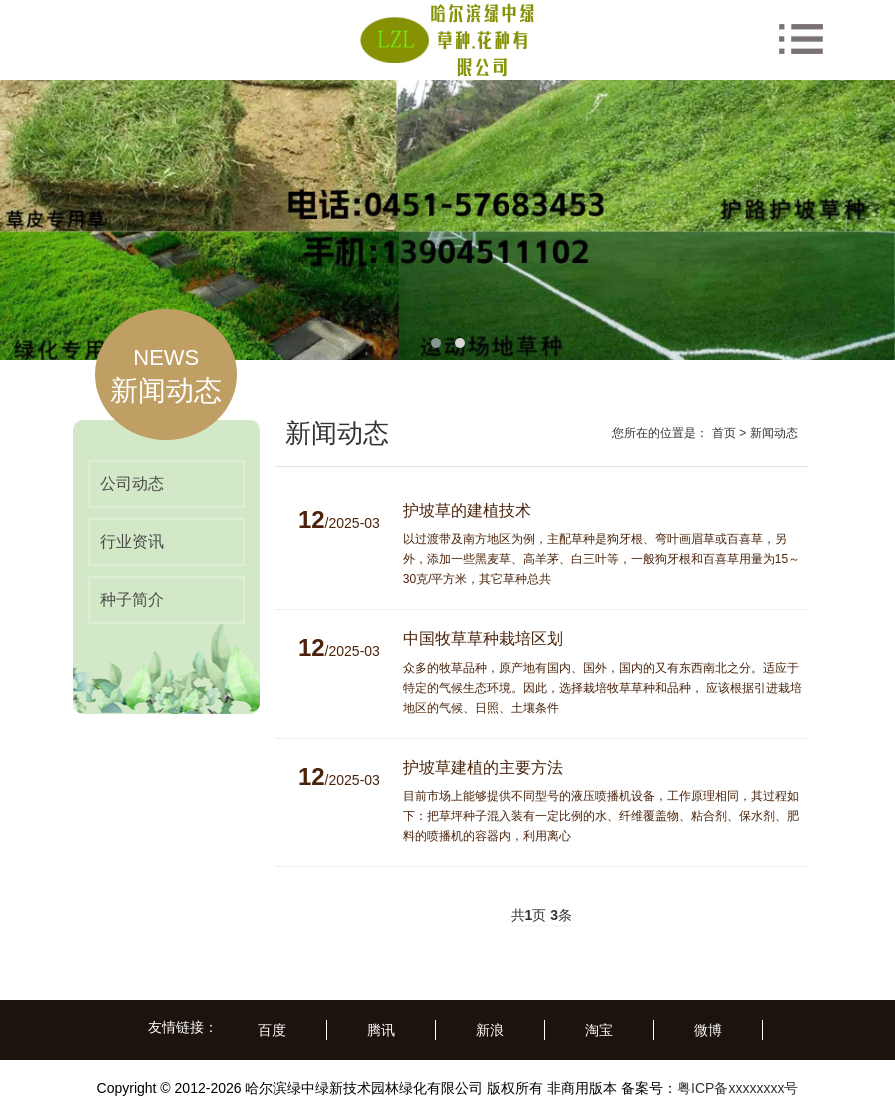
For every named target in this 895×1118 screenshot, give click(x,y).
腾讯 (381, 1030)
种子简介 (132, 599)
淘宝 (599, 1030)
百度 (272, 1030)
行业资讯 (132, 541)
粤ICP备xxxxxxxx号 (737, 1088)
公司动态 (132, 483)
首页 (724, 433)
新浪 (490, 1030)
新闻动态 (774, 433)
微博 (708, 1030)
